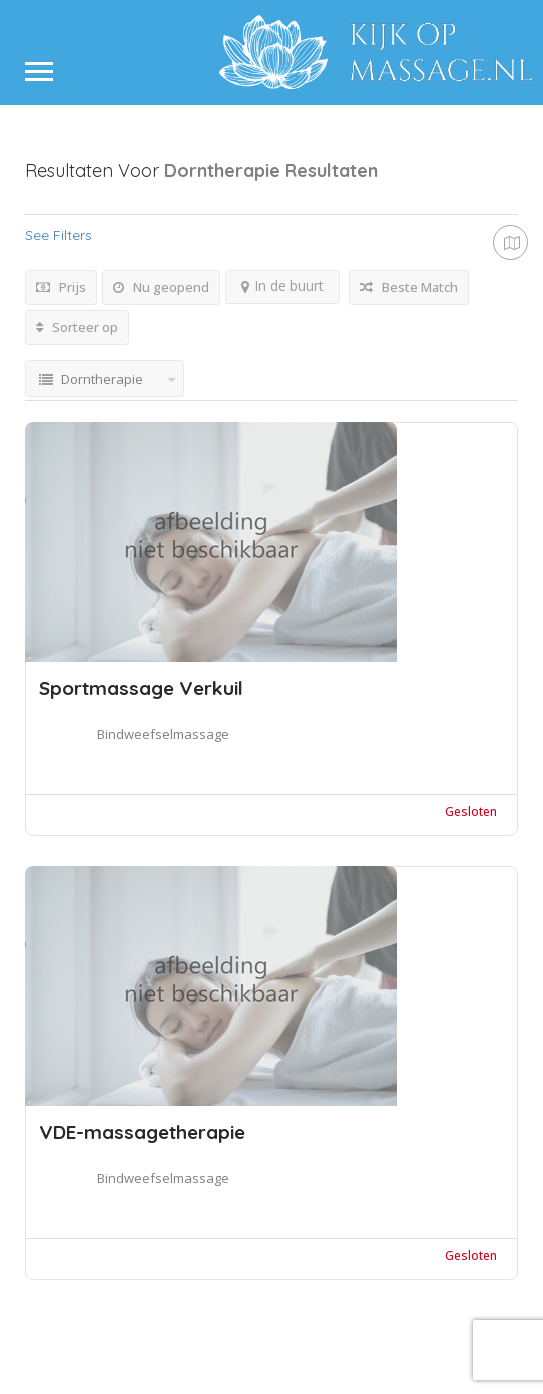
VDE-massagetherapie (142, 1132)
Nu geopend (161, 287)
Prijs (61, 287)
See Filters (58, 235)
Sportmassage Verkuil (141, 688)
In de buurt (282, 285)
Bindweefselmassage (163, 734)
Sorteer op (77, 327)
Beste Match (409, 287)
